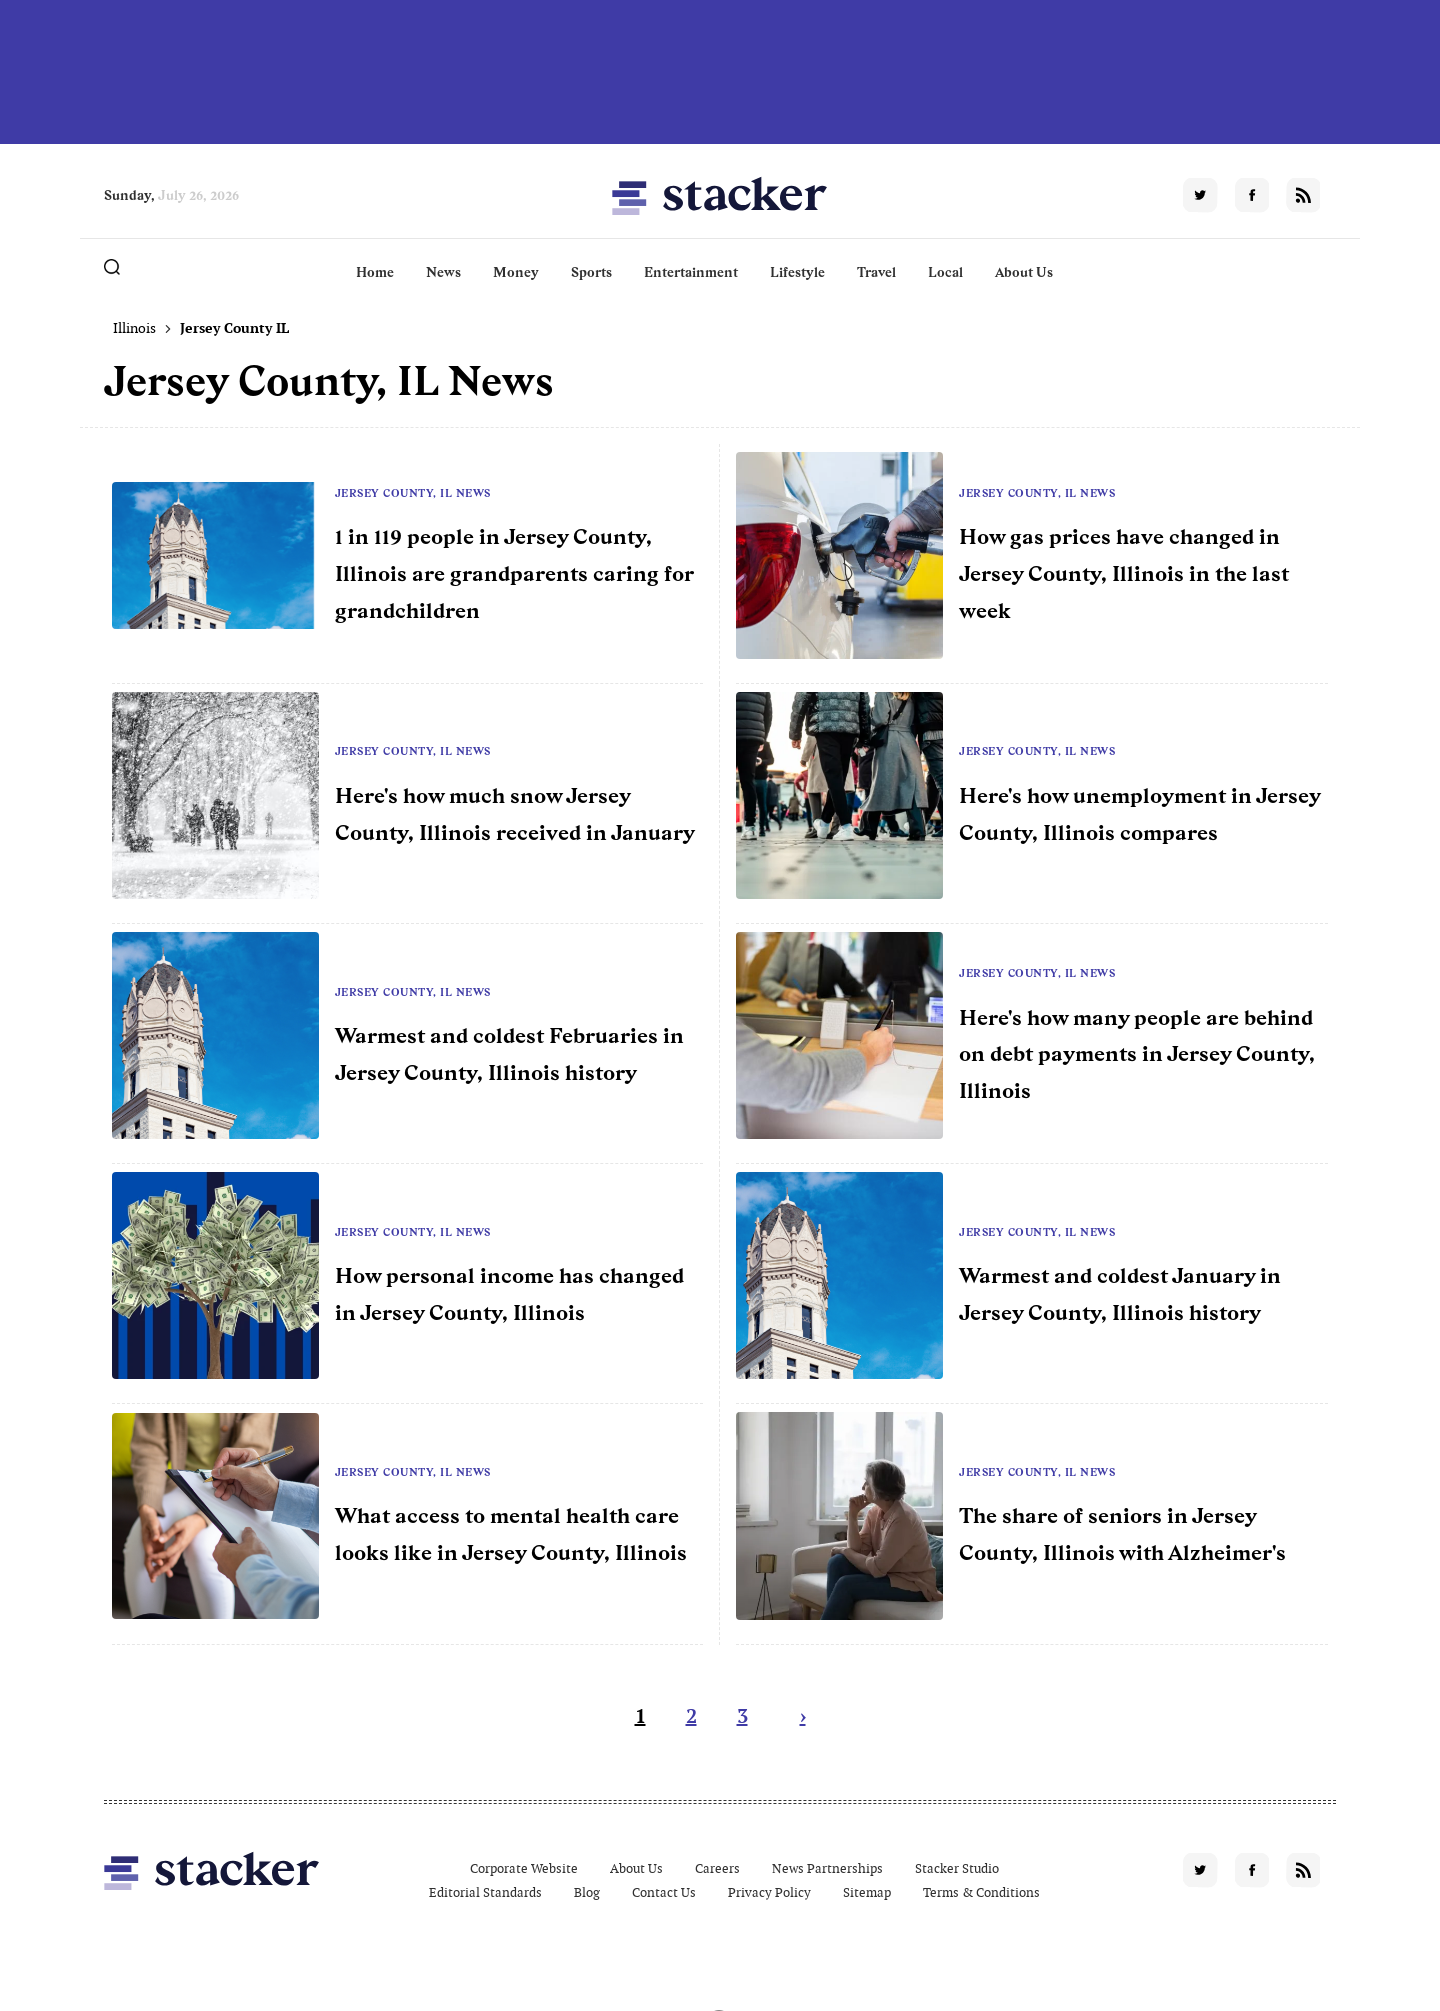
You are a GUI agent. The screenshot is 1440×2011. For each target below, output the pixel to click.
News (443, 272)
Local (945, 272)
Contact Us (664, 1892)
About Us (1024, 272)
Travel (876, 272)
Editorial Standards (485, 1892)
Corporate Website (524, 1868)
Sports (591, 272)
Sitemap (867, 1892)
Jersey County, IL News (413, 493)
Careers (717, 1868)
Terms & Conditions (981, 1892)
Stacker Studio (957, 1868)
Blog (587, 1892)
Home (375, 272)
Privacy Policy (769, 1892)
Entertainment (691, 272)
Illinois (134, 328)
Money (516, 272)
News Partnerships (827, 1868)
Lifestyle (797, 272)
